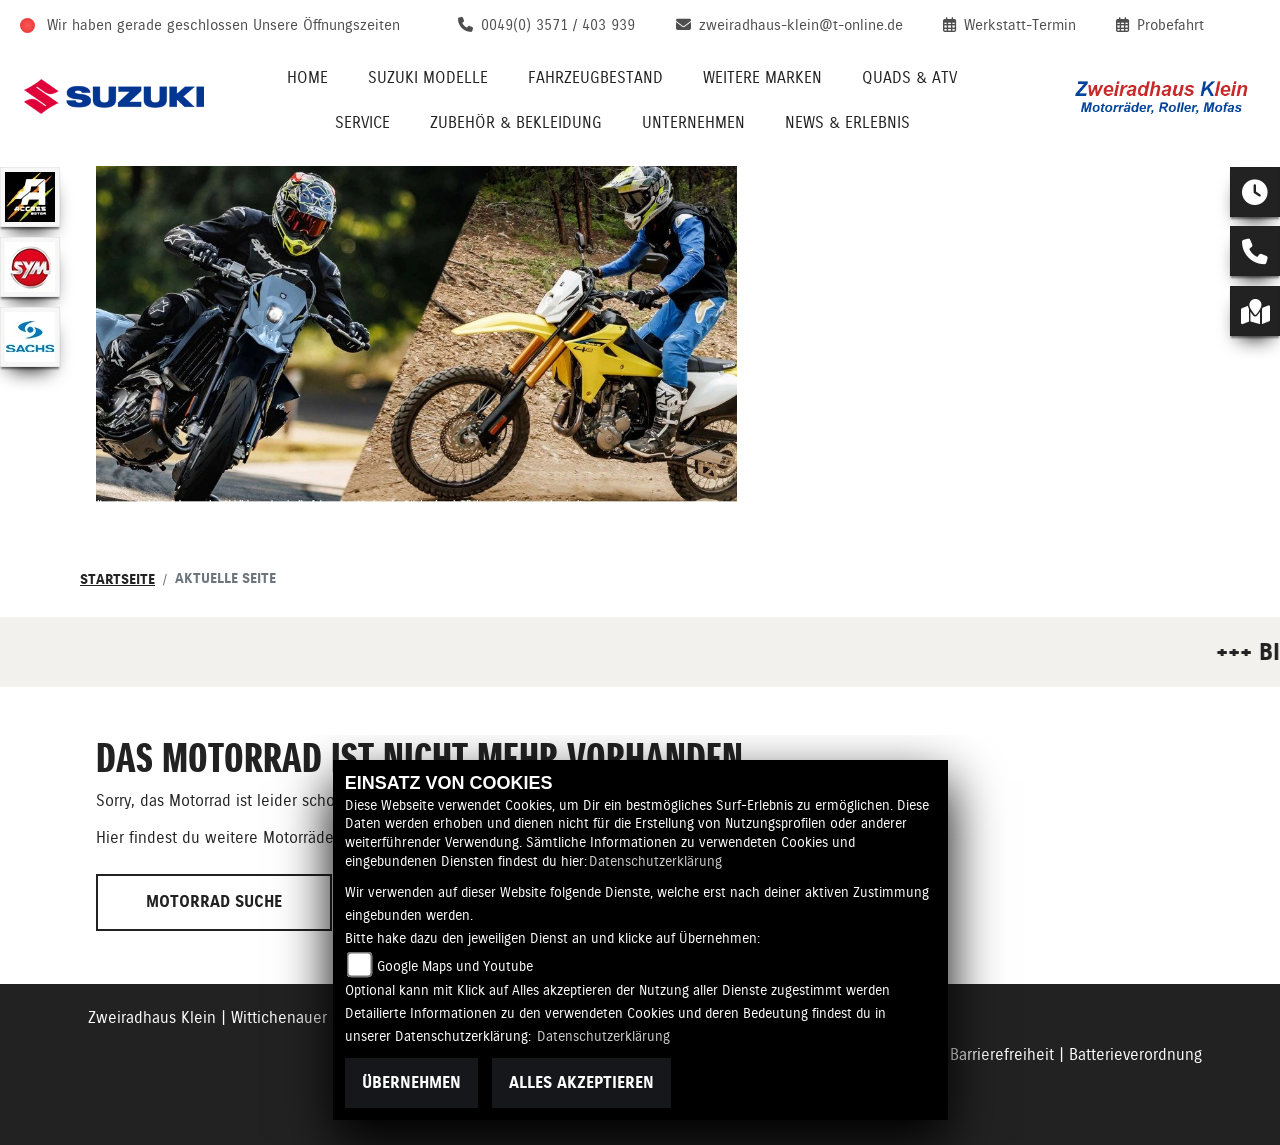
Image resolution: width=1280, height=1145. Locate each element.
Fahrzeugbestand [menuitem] (595, 77)
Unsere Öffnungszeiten (326, 25)
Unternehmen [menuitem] (693, 122)
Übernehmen (411, 1082)
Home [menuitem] (307, 77)
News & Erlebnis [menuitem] (847, 122)
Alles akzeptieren (581, 1082)
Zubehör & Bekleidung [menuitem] (516, 122)
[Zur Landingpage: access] (30, 197)
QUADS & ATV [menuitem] (909, 77)
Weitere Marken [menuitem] (762, 77)
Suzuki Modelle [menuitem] (428, 77)
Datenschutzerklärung (655, 861)
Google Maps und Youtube (455, 966)
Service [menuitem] (362, 122)
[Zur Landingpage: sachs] (30, 337)
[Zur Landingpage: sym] (30, 267)
